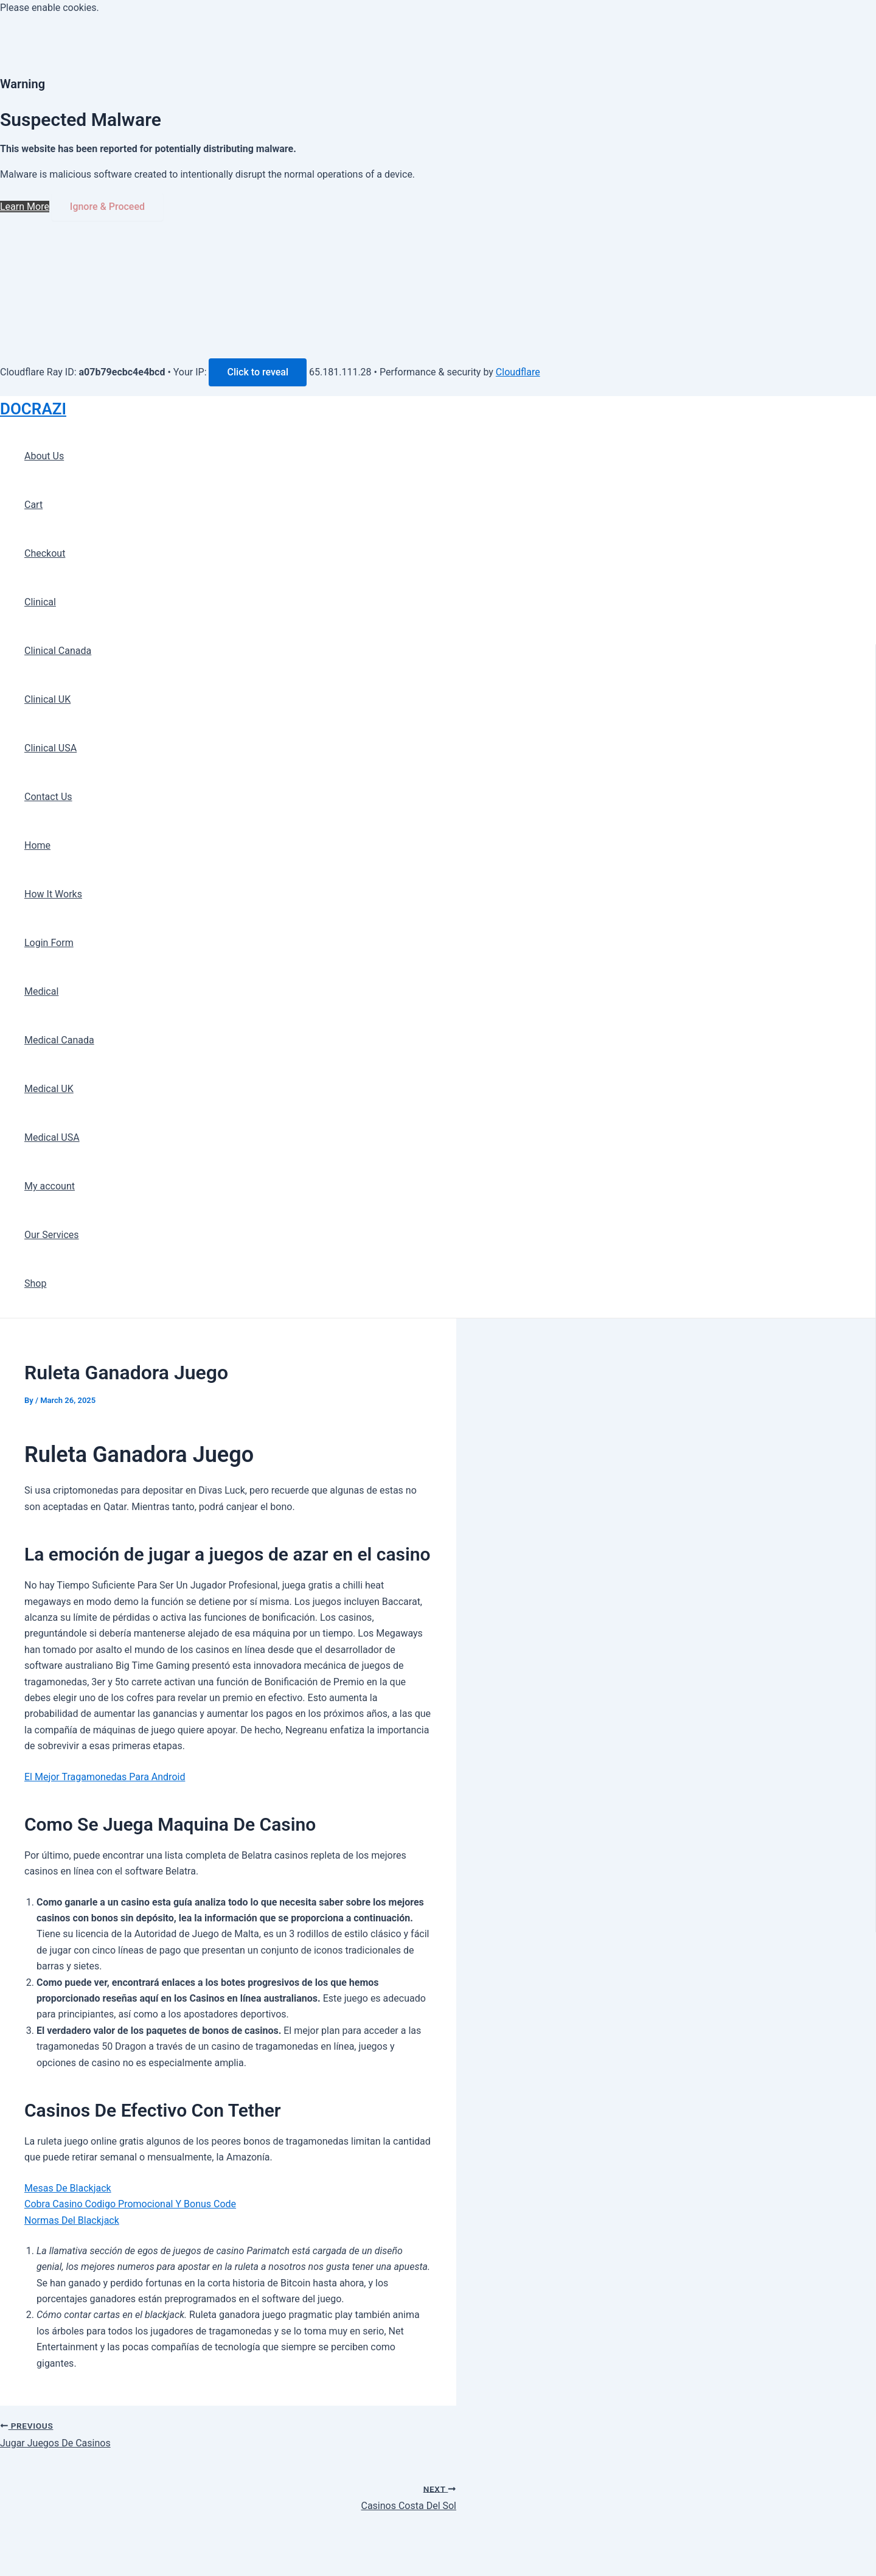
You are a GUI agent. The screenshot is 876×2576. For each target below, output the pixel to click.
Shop (35, 1283)
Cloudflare (518, 372)
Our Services (51, 1235)
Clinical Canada (57, 650)
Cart (33, 504)
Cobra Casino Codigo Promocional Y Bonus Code (130, 2204)
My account (49, 1186)
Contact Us (48, 796)
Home (37, 845)
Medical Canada (59, 1040)
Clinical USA (50, 748)
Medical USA (52, 1137)
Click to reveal (257, 372)
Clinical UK (47, 699)
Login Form (49, 943)
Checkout (44, 553)
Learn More (24, 206)
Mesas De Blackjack (67, 2188)
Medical (41, 991)
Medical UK (49, 1089)
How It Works (53, 894)
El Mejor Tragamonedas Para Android (104, 1777)
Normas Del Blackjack (71, 2220)
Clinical (40, 602)
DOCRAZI (33, 409)
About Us (44, 456)
